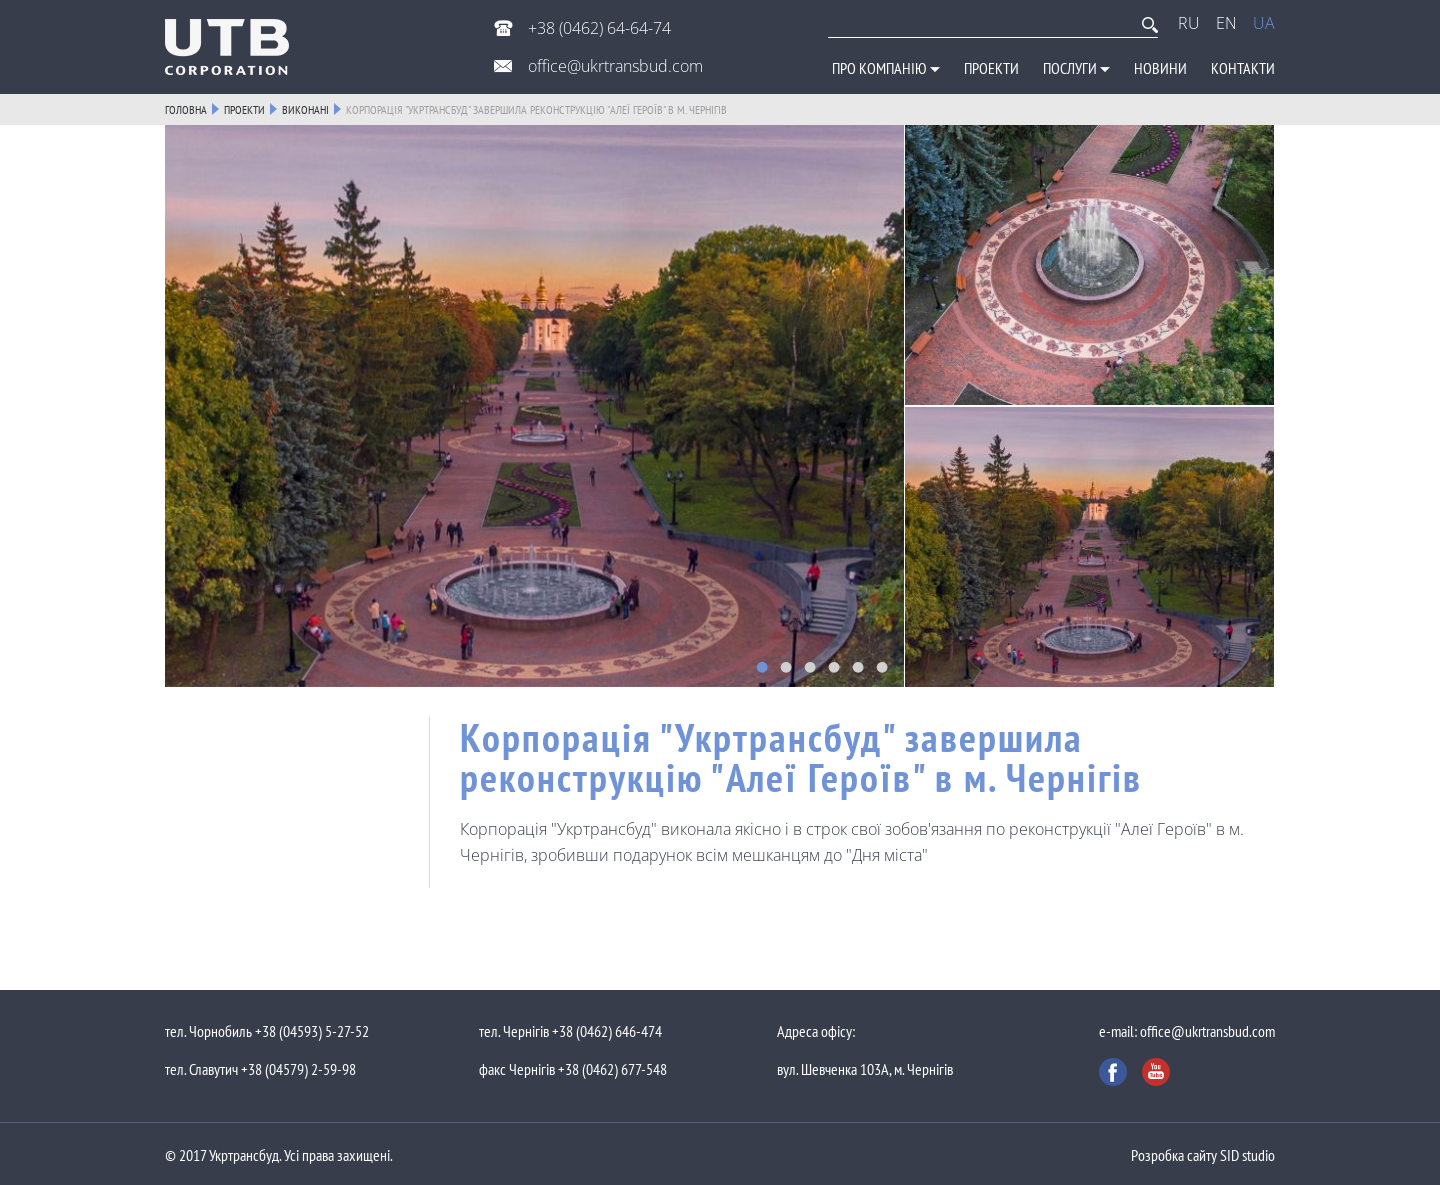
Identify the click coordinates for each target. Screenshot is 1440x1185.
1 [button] (762, 667)
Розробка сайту (1174, 1155)
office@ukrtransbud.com (613, 66)
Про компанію (886, 68)
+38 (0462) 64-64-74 (597, 28)
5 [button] (858, 667)
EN (1226, 23)
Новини (1160, 68)
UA (1264, 23)
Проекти (991, 68)
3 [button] (810, 667)
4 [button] (834, 667)
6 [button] (882, 667)
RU (1189, 23)
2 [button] (786, 667)
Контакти (1243, 68)
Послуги (1076, 68)
